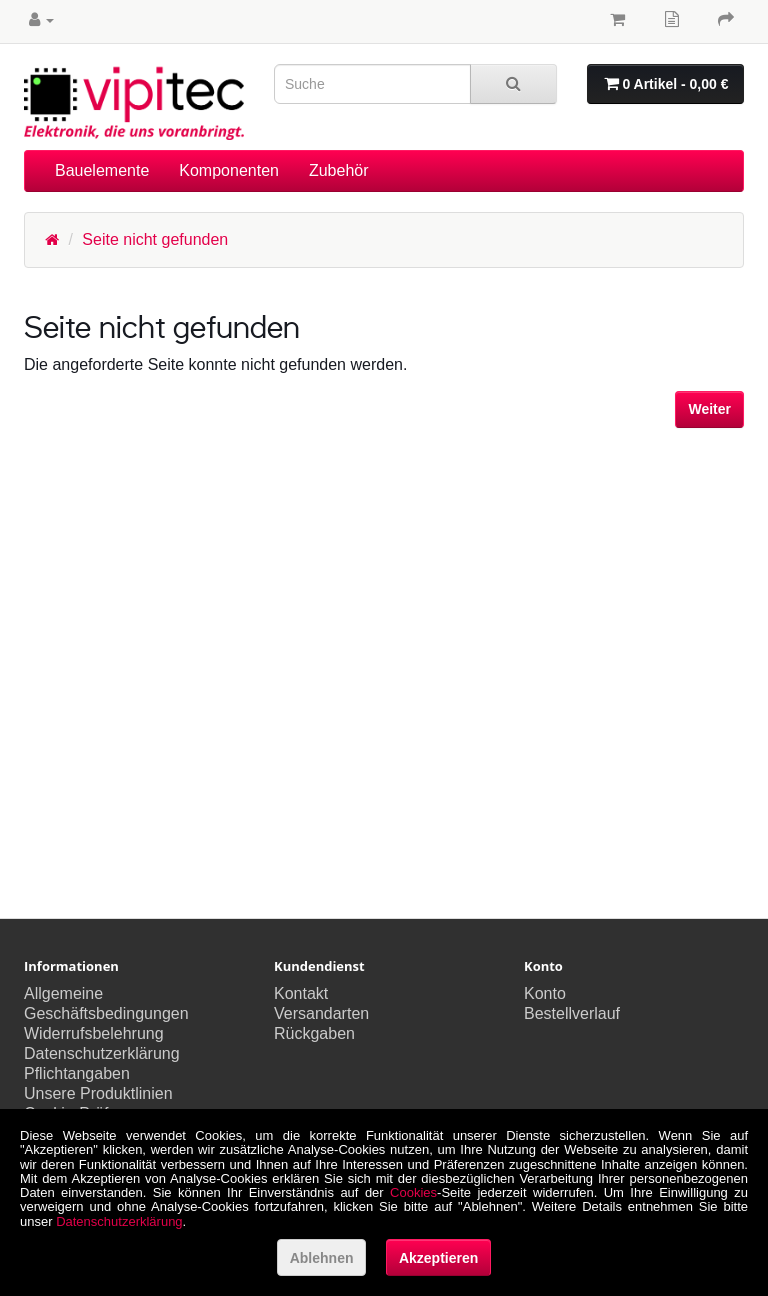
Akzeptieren (438, 1258)
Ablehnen (322, 1258)
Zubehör (339, 170)
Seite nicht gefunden (155, 239)
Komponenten (229, 170)
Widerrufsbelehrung (94, 1033)
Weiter (709, 409)
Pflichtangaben (77, 1073)
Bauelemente (102, 170)
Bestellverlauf (572, 1013)
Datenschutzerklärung (102, 1053)
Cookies (413, 1192)
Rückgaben (314, 1033)
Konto (545, 993)
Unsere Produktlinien (98, 1093)
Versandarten (321, 1013)
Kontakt (301, 993)
